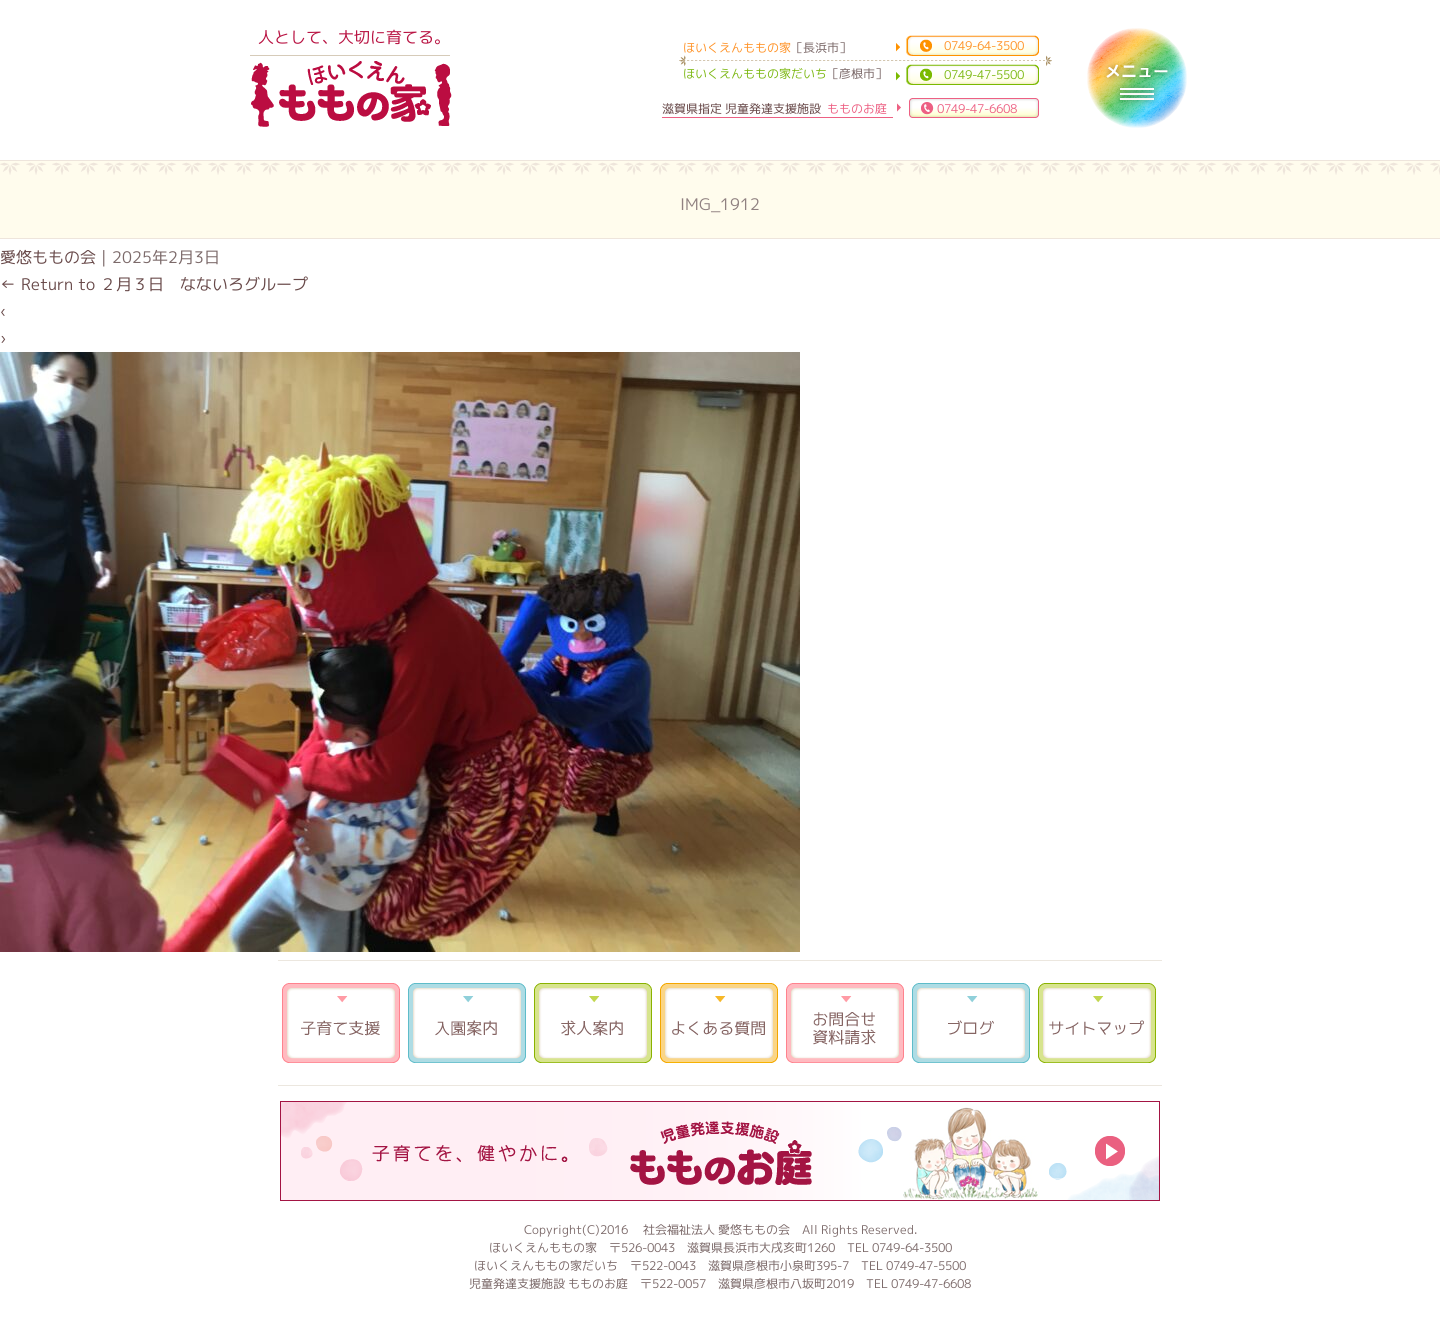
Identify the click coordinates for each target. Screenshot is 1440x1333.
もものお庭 (720, 1151)
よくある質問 (719, 1023)
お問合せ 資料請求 (845, 1023)
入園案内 (467, 1023)
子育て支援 (341, 1023)
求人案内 (593, 1023)
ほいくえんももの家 (351, 95)
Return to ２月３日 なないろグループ (154, 284)
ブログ (971, 1023)
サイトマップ (1097, 1023)
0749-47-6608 (977, 108)
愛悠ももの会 (48, 257)
